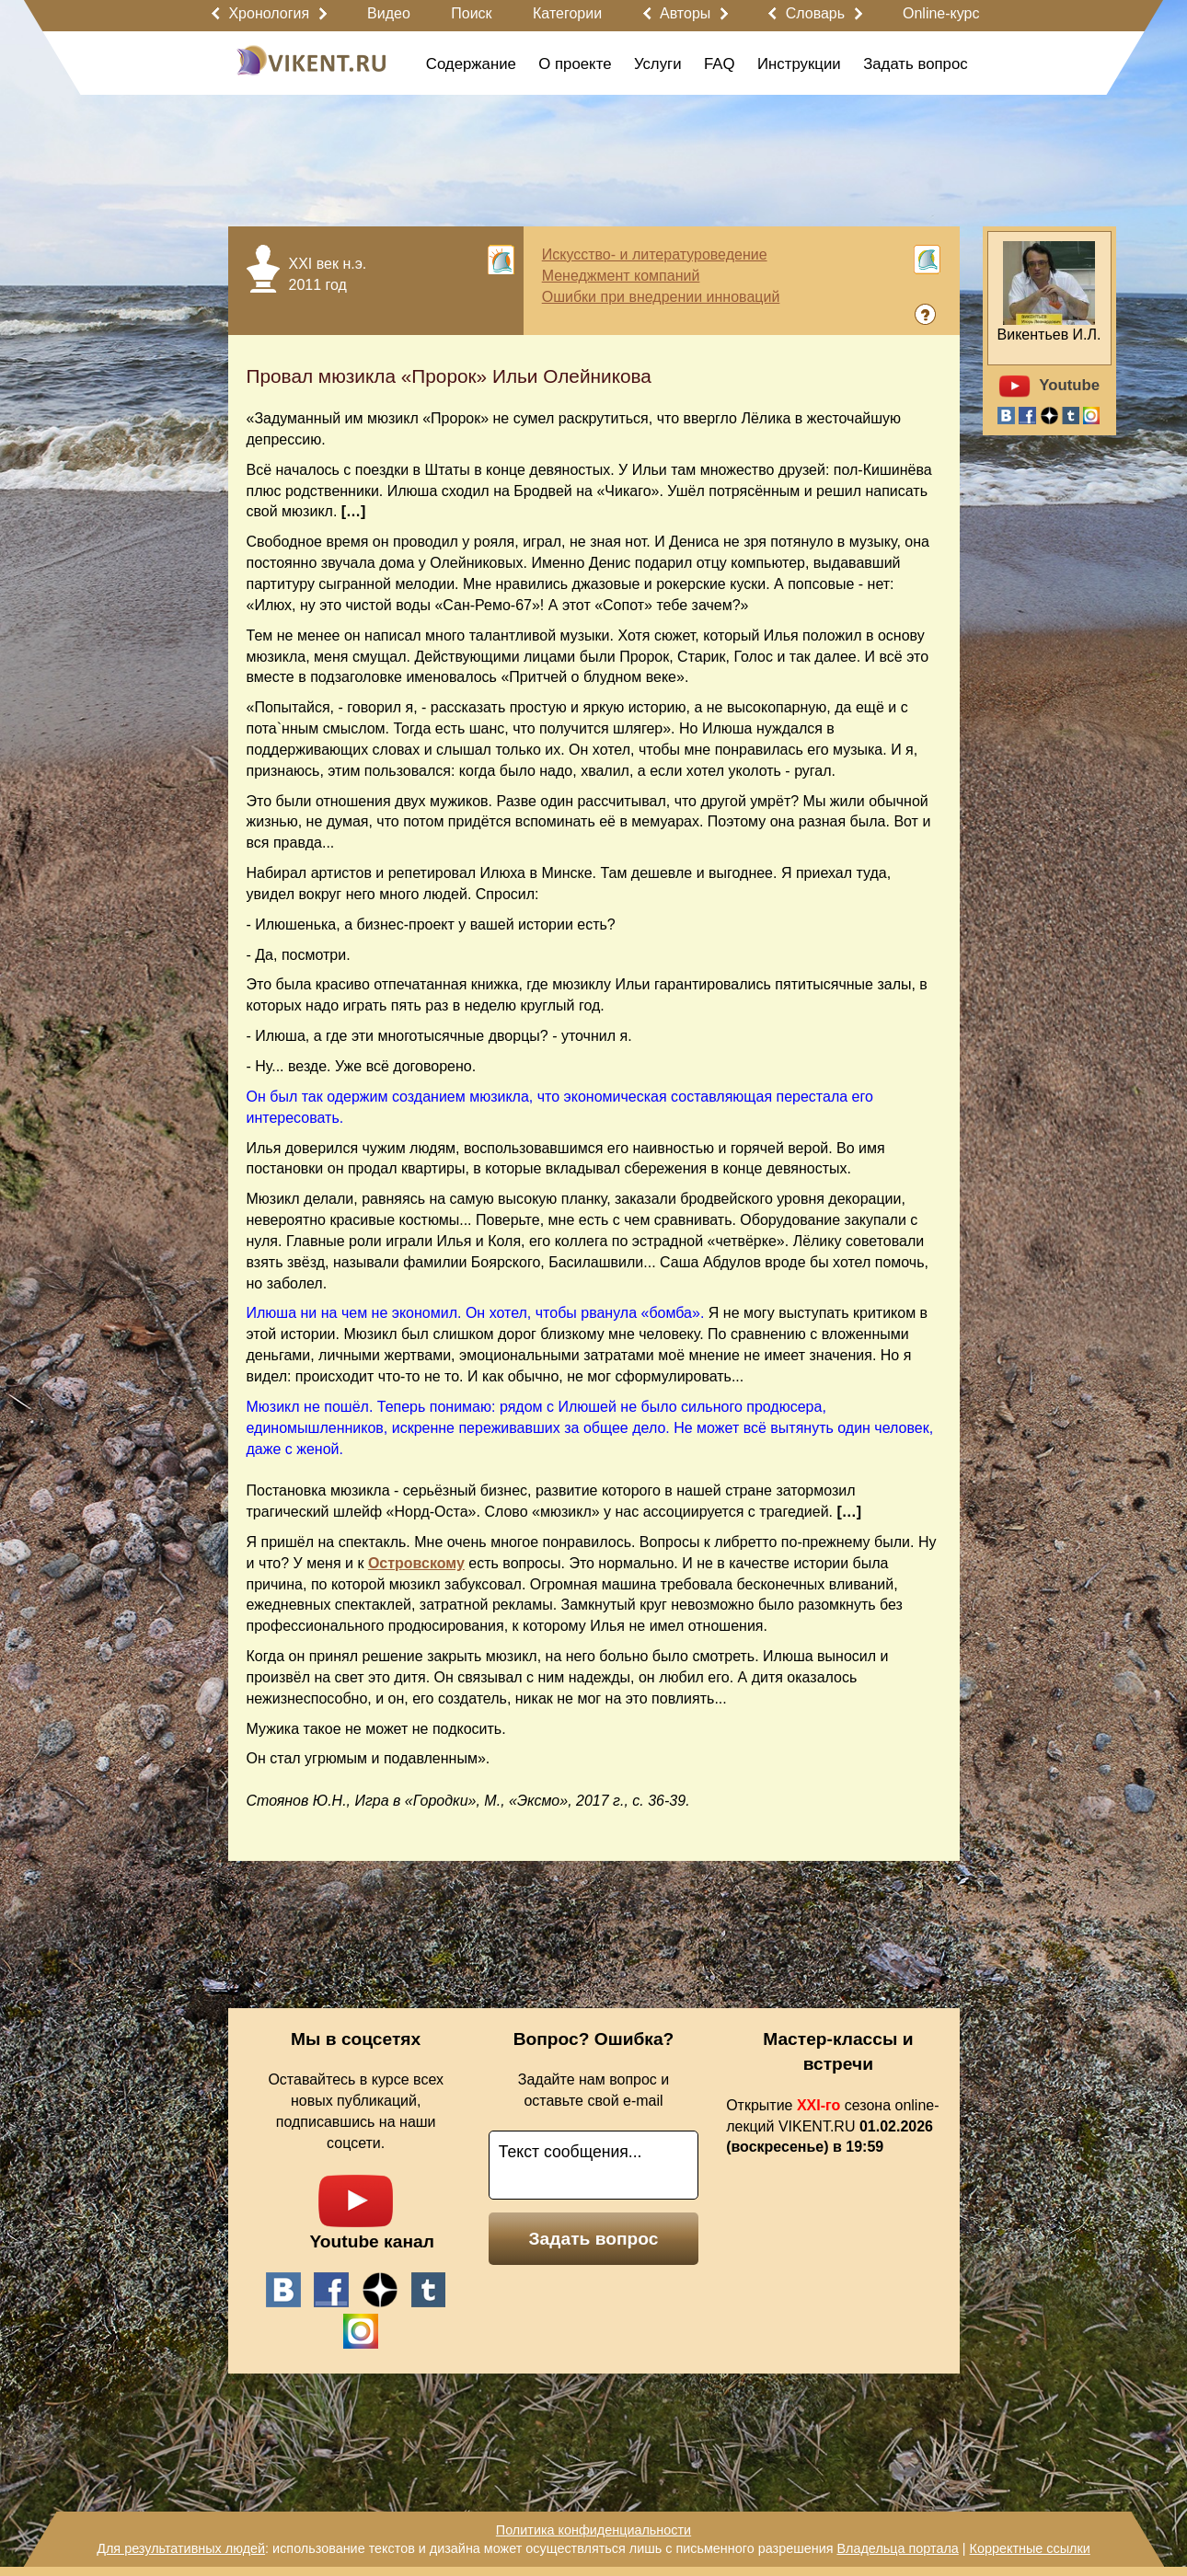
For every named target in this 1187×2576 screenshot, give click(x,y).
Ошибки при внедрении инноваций (661, 297)
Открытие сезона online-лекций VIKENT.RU (832, 2126)
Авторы (685, 13)
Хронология (268, 13)
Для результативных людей (181, 2548)
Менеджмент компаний (621, 275)
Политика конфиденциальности (593, 2530)
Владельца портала (897, 2548)
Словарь (815, 13)
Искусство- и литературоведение (654, 254)
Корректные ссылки (1030, 2548)
